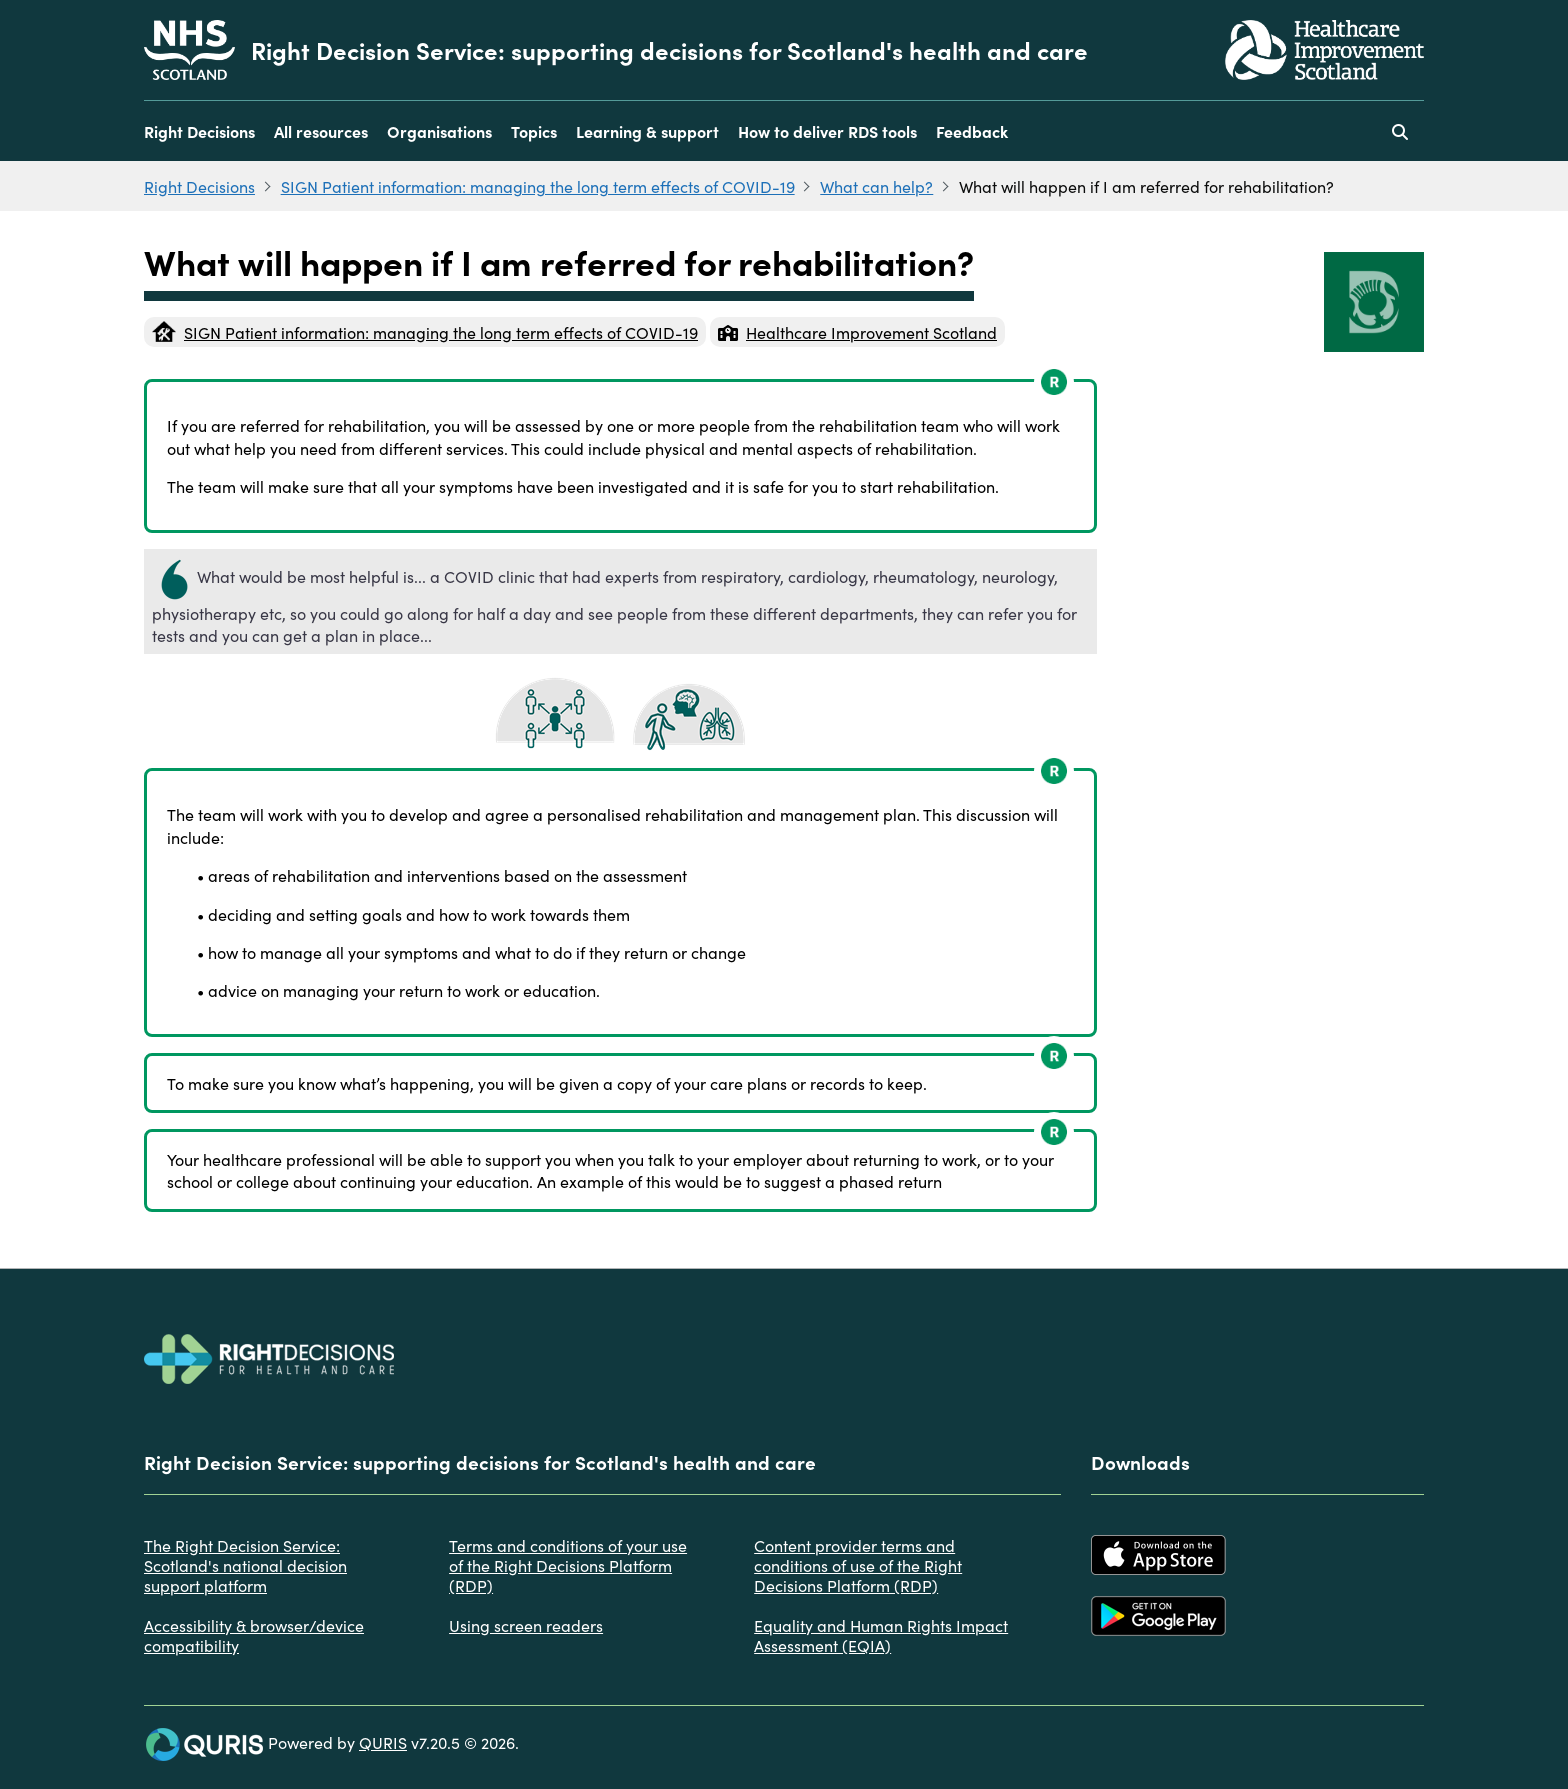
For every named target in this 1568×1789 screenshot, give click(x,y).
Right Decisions (199, 131)
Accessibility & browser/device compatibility (254, 1635)
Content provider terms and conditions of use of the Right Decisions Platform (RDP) (858, 1565)
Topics (534, 131)
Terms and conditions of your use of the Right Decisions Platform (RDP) (568, 1565)
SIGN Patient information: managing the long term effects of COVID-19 (538, 186)
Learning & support (647, 131)
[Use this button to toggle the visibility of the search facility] (1400, 131)
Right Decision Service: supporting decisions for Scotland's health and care (669, 50)
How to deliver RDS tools (827, 131)
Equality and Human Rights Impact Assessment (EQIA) (881, 1635)
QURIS (383, 1742)
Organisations (439, 131)
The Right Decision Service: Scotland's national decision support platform (245, 1565)
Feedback (972, 131)
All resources (321, 131)
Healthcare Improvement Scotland (857, 332)
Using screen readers (526, 1625)
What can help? (876, 186)
